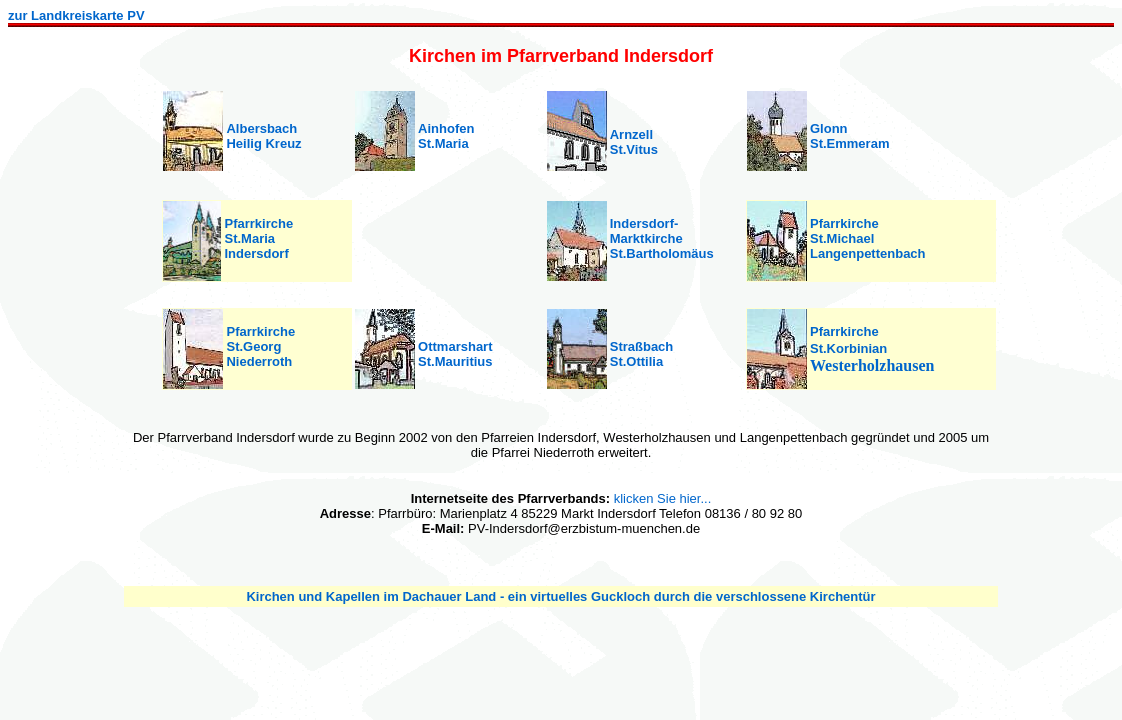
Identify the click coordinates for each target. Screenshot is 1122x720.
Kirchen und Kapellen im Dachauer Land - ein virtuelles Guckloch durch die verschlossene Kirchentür (560, 596)
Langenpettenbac (864, 253)
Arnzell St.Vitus (634, 142)
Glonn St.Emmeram (849, 136)
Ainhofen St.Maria (446, 136)
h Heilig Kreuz (263, 136)
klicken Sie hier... (663, 498)
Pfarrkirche (844, 223)
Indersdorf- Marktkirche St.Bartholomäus (662, 238)
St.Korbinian (848, 348)
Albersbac (257, 128)
